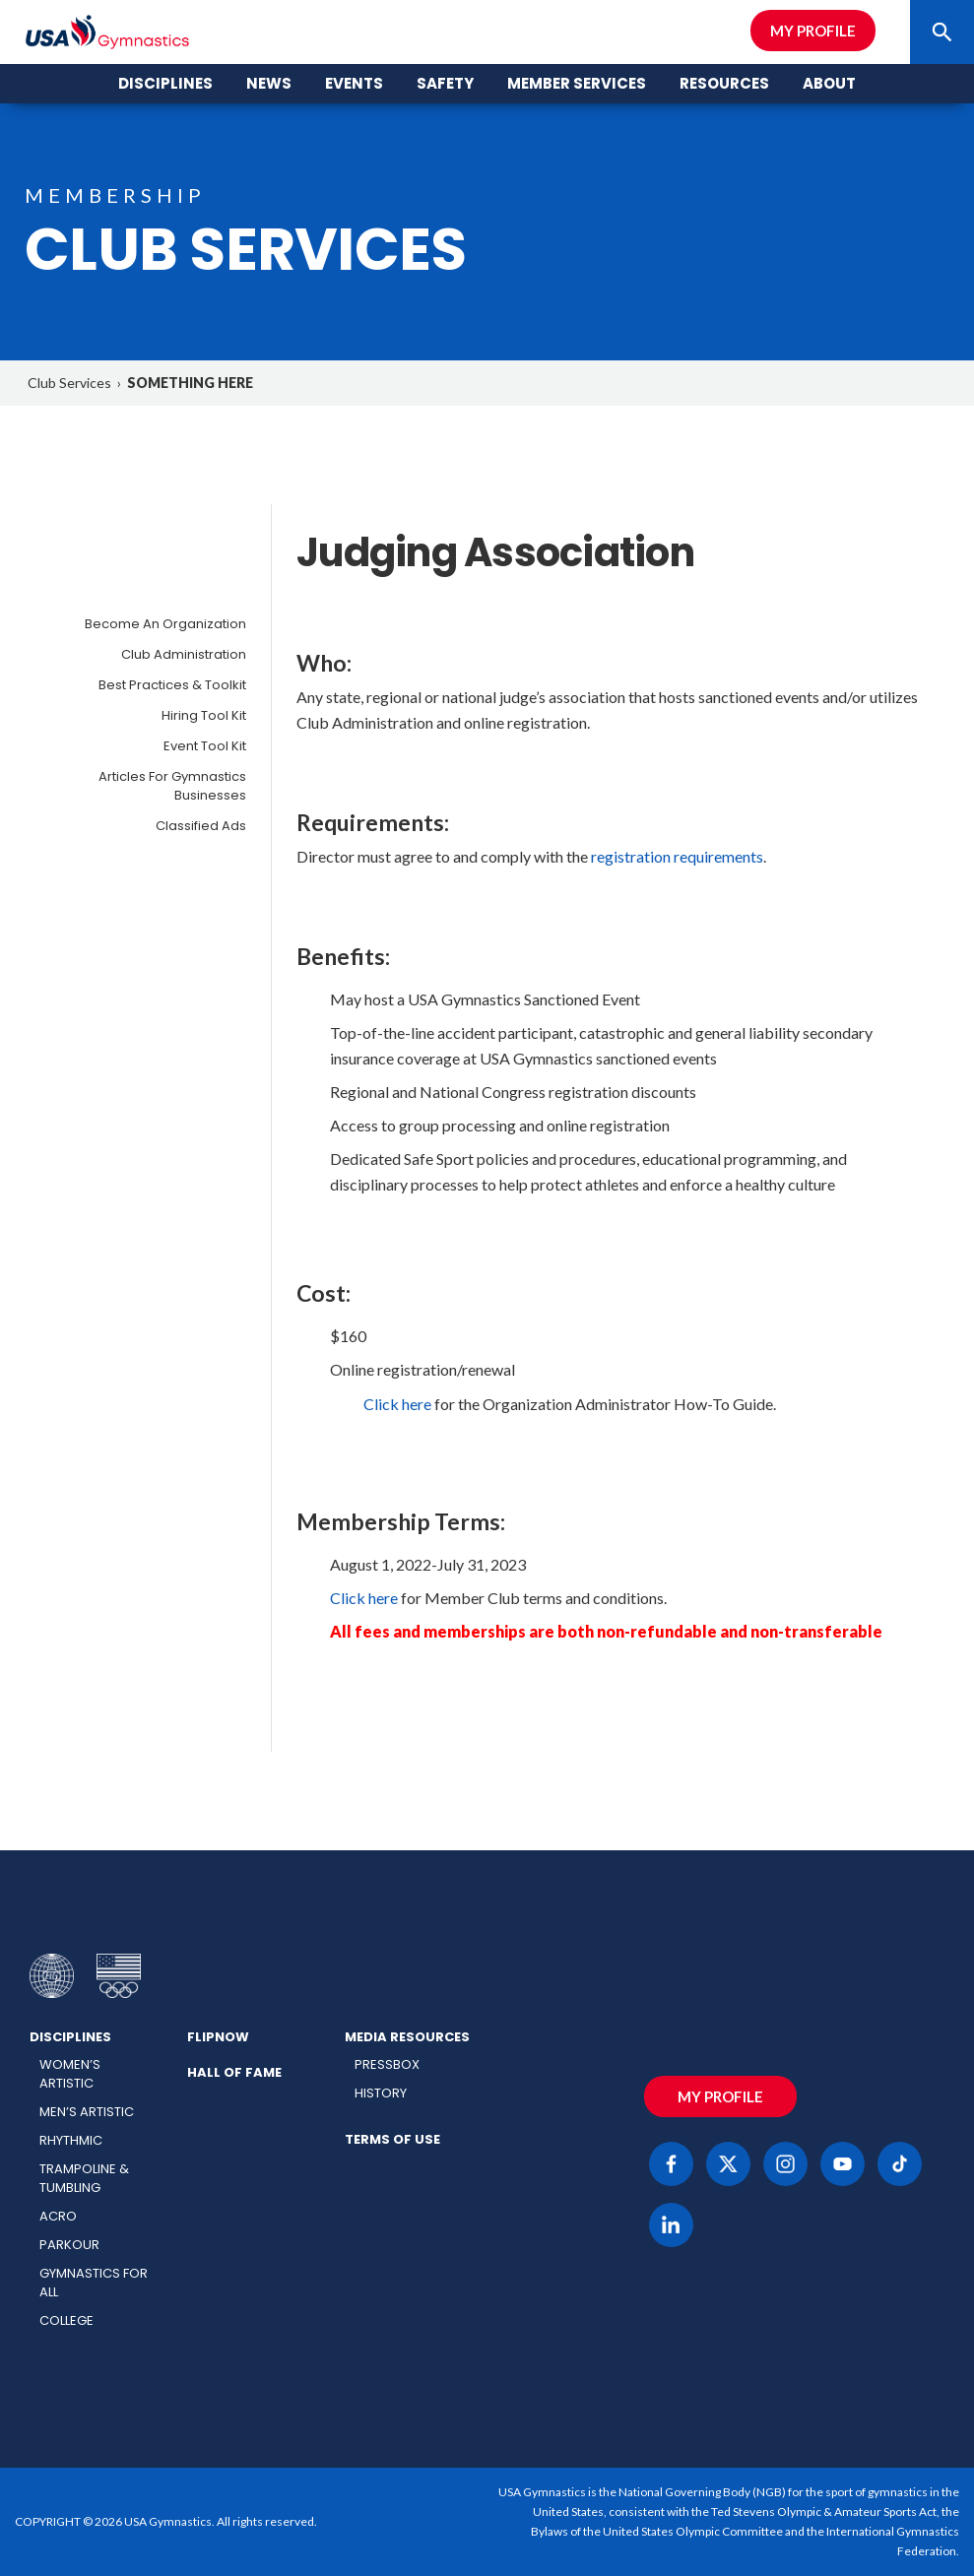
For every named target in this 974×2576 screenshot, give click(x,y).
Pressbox (387, 2064)
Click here (397, 1403)
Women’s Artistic (69, 2074)
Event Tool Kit (204, 746)
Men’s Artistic (86, 2111)
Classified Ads (201, 825)
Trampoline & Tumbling (84, 2178)
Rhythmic (70, 2140)
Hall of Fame (234, 2072)
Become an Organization (165, 623)
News (269, 83)
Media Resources (407, 2037)
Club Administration (183, 654)
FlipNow (218, 2037)
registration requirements (677, 856)
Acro (58, 2216)
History (381, 2093)
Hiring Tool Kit (204, 715)
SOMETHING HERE (190, 382)
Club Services (69, 382)
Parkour (69, 2244)
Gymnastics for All (93, 2282)
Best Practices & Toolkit (172, 685)
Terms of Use (392, 2139)
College (66, 2320)
